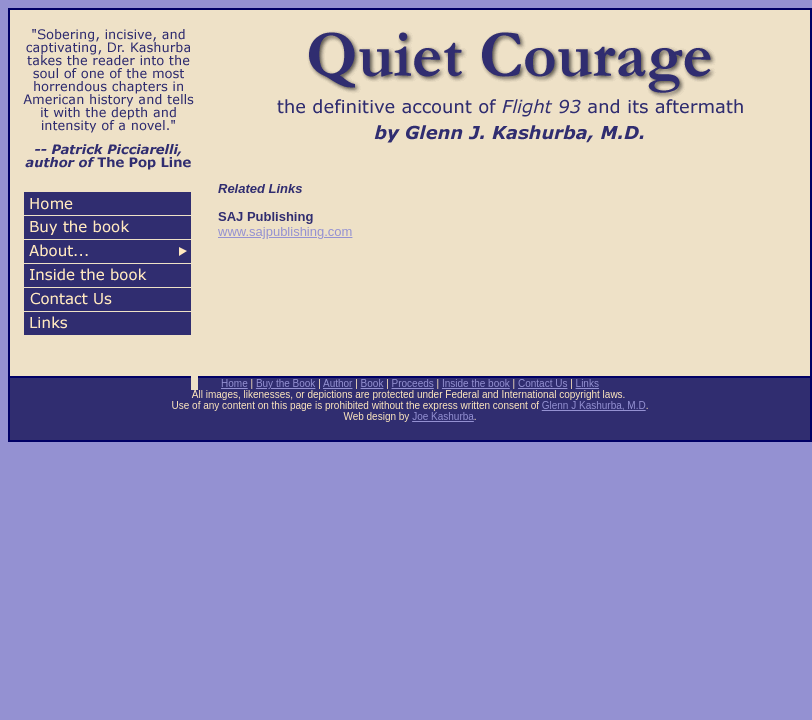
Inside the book (476, 383)
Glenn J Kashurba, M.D (594, 405)
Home (234, 383)
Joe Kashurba (443, 416)
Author (337, 383)
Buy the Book (285, 383)
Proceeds (413, 383)
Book (372, 383)
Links (587, 383)
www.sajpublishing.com (285, 231)
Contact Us (542, 383)
